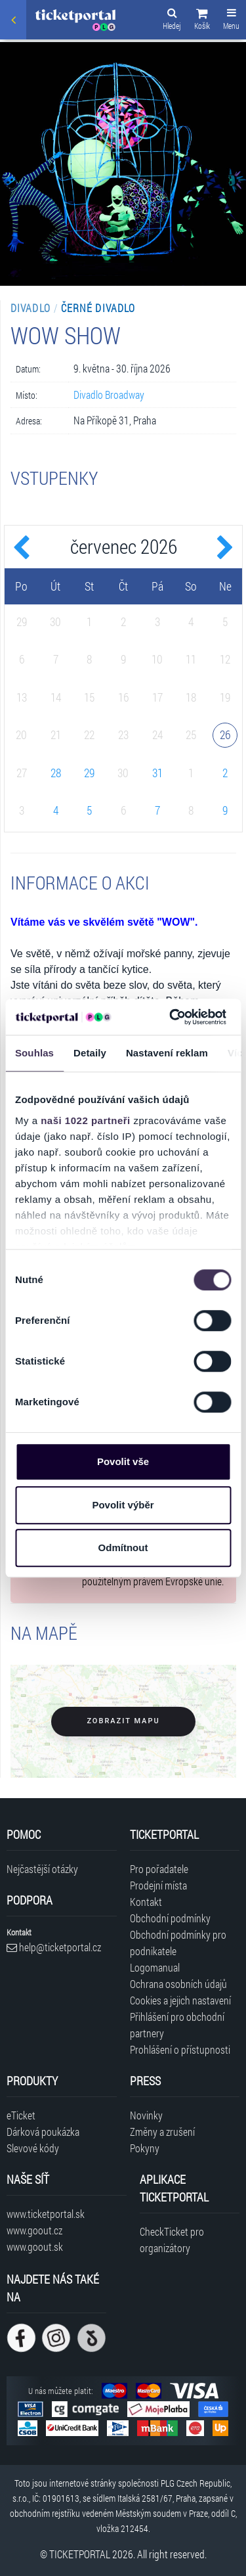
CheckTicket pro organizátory (172, 2240)
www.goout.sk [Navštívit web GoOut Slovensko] (35, 2246)
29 (89, 772)
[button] (202, 21)
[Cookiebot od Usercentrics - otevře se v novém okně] (171, 1017)
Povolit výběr (123, 1504)
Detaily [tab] (89, 1052)
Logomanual (155, 1967)
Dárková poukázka (43, 2131)
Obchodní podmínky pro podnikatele (178, 1943)
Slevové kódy (33, 2148)
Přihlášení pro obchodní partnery (177, 2025)
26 (225, 734)
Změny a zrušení (162, 2131)
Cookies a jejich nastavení (180, 2000)
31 (157, 772)
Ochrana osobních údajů (178, 1984)
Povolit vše (123, 1461)
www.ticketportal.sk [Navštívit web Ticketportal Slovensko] (46, 2214)
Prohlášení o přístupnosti (180, 2049)
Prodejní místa (158, 1885)
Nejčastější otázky (42, 1869)
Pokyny (144, 2148)
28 (56, 772)
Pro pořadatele (159, 1869)
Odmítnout (123, 1547)
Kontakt (146, 1902)
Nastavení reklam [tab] (167, 1052)
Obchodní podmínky (170, 1918)
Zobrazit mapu (123, 1721)
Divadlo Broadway (108, 394)
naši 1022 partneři (86, 1120)
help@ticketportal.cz (54, 1947)
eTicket (21, 2115)
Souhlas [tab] (34, 1052)
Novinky (146, 2115)
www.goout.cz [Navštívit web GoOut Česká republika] (34, 2230)
